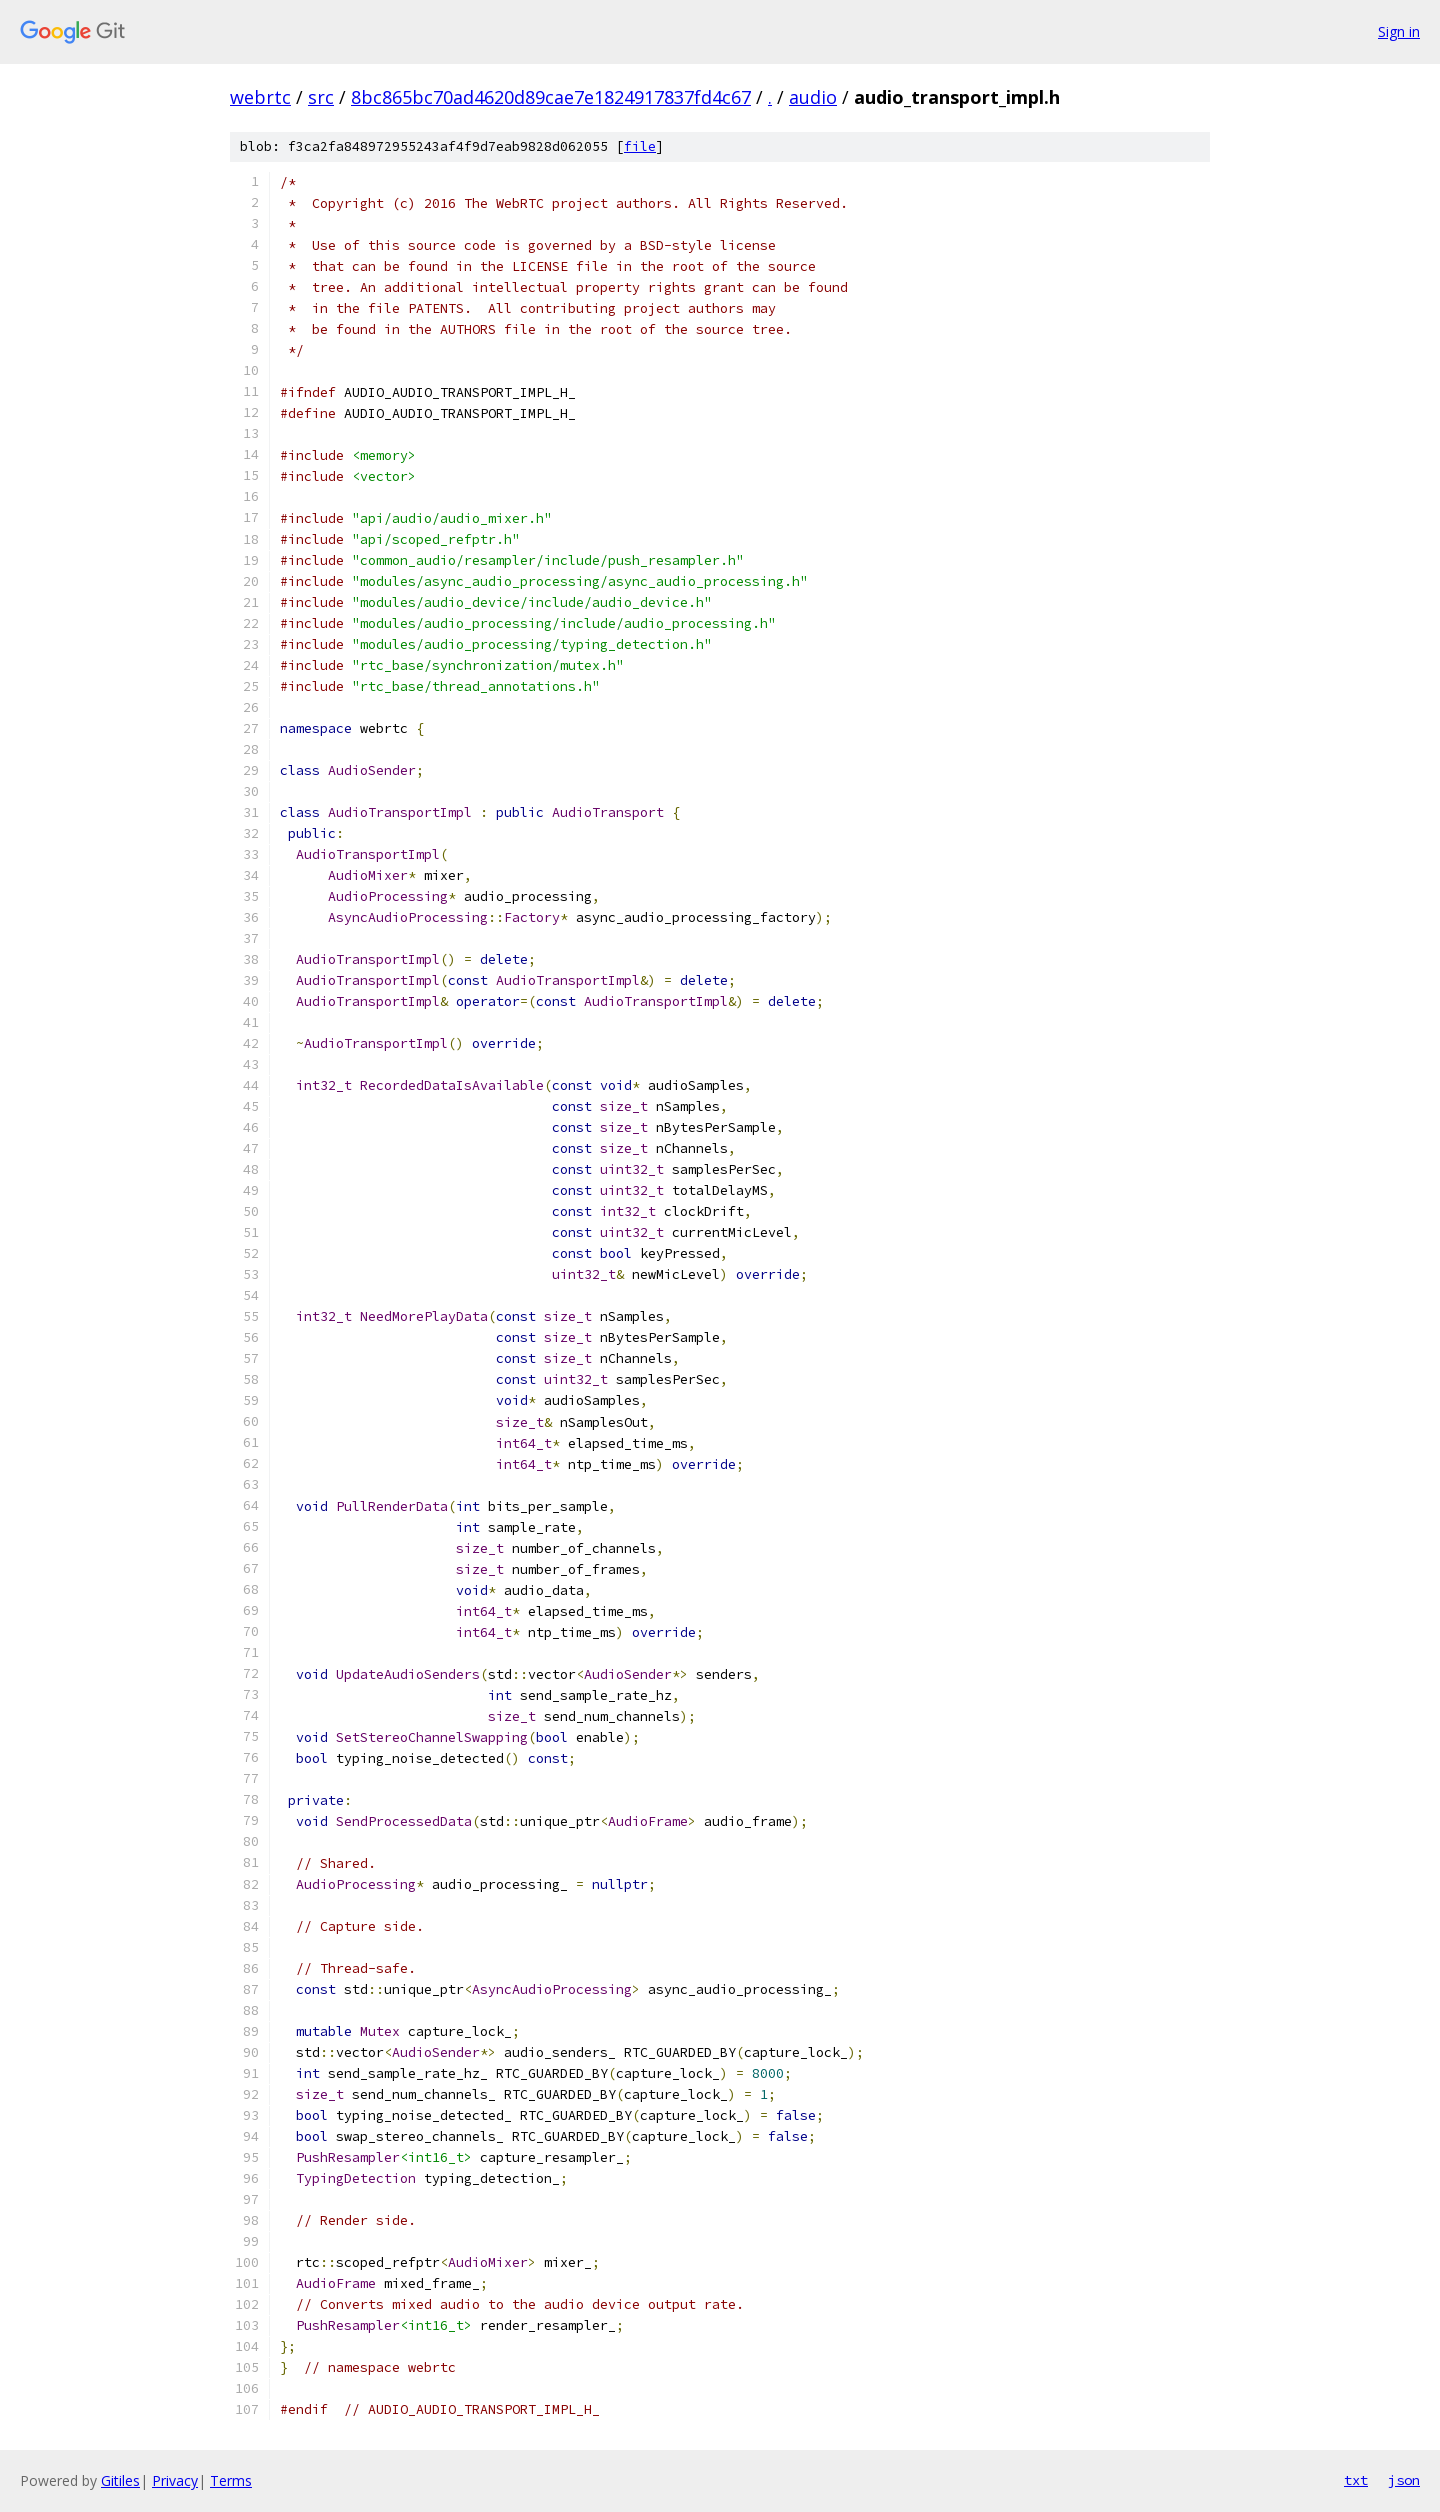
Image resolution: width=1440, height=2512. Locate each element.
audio (813, 97)
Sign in (1399, 31)
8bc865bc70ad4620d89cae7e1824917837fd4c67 (551, 97)
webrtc (260, 97)
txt (1356, 2480)
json (1404, 2480)
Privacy (175, 2480)
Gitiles (120, 2480)
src (321, 97)
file (640, 146)
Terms (231, 2480)
